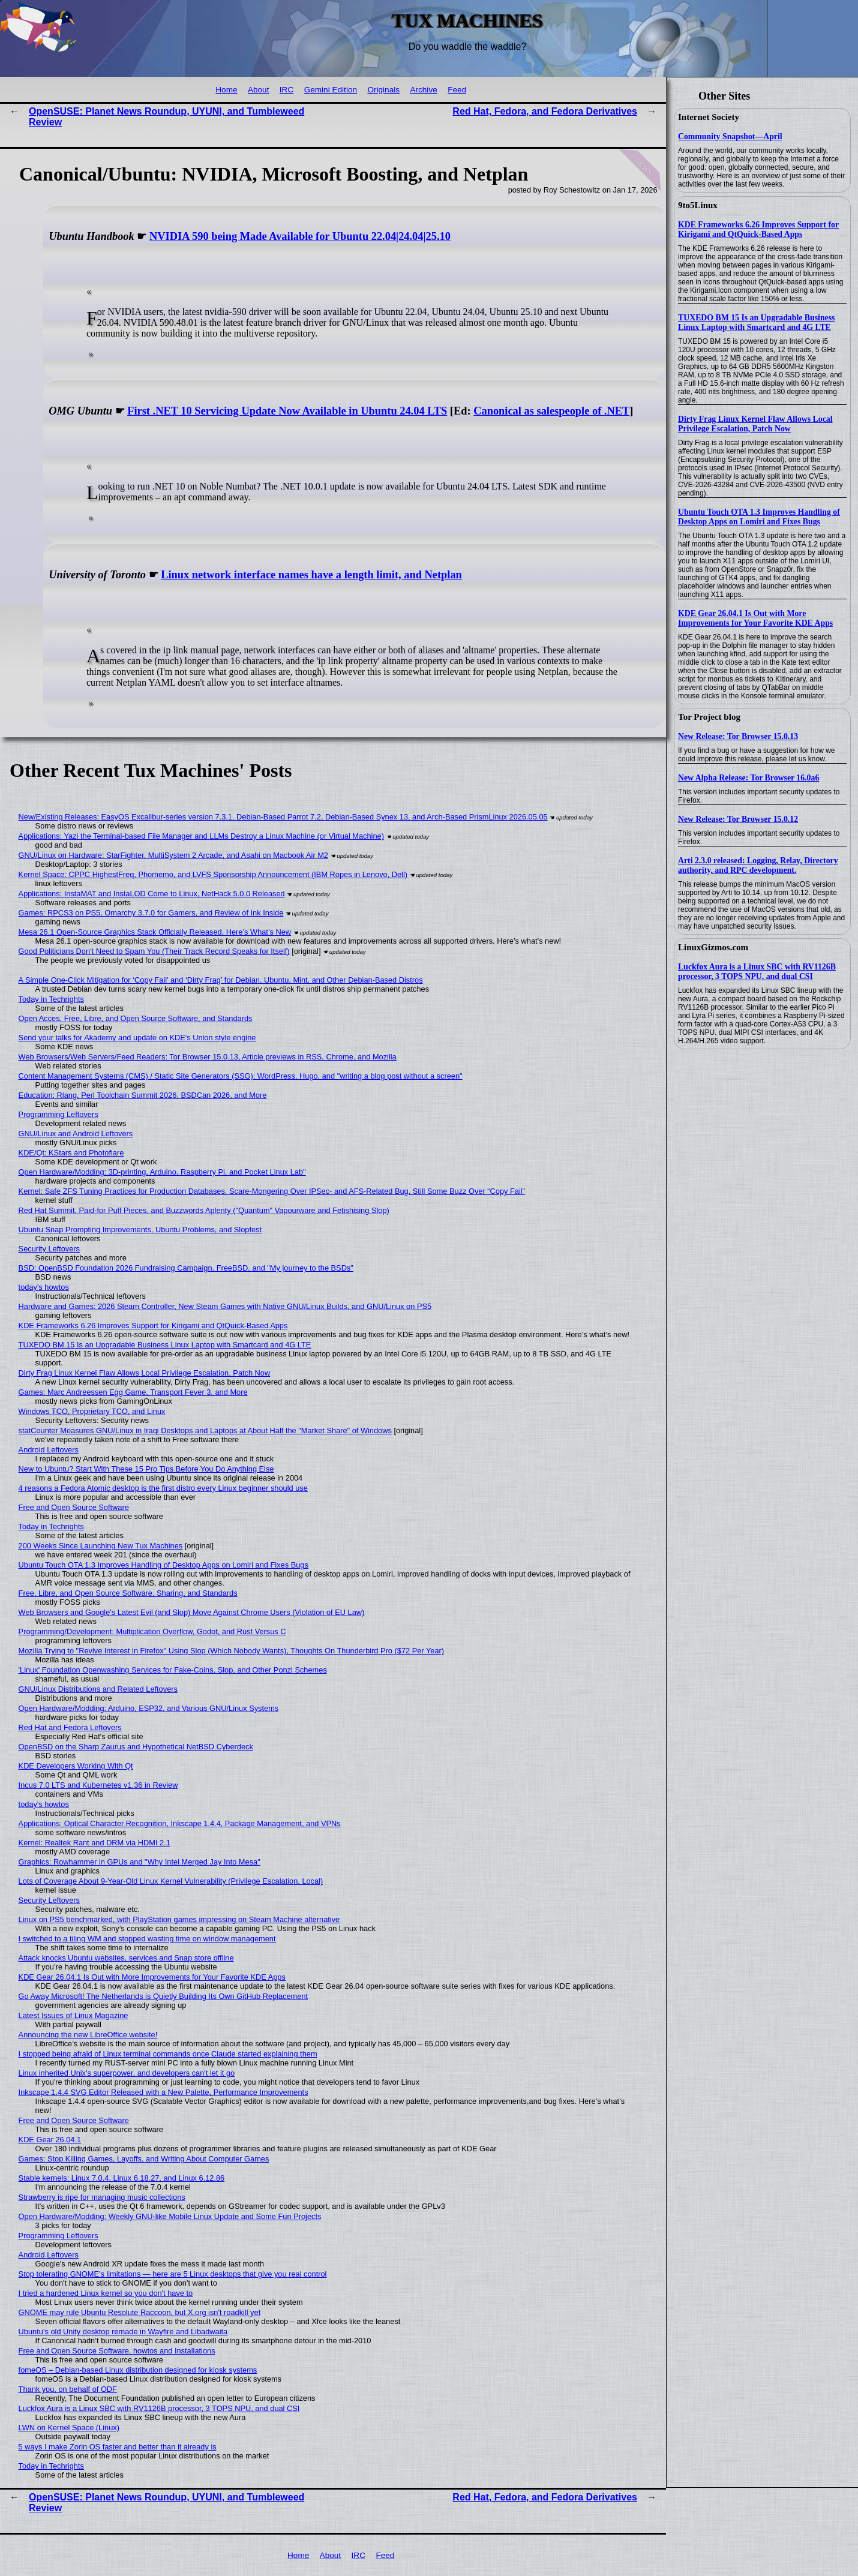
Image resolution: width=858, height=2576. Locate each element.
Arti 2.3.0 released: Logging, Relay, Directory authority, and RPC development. (758, 865)
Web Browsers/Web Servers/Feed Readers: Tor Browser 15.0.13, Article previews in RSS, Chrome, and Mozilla (208, 1056)
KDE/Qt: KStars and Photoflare (71, 1152)
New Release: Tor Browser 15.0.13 (738, 736)
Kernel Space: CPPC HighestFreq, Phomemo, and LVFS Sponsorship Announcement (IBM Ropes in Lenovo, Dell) (213, 874)
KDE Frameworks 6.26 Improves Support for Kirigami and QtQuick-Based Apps (758, 229)
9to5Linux (698, 205)
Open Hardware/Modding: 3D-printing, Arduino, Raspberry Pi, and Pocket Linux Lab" (162, 1171)
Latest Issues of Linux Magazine (73, 2015)
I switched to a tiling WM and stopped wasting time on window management (147, 1938)
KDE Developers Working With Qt (76, 1765)
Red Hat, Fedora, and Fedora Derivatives (544, 111)
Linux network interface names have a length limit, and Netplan (311, 575)
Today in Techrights (51, 999)
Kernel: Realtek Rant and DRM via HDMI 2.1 (94, 1842)
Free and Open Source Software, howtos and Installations (117, 2350)
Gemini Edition (330, 89)
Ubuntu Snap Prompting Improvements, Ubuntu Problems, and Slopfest (140, 1229)
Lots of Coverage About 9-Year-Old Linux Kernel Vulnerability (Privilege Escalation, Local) (171, 1881)
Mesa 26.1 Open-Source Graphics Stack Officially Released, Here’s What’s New (155, 931)
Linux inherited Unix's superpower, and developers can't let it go (127, 2072)
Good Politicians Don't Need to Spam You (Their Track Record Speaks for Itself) (154, 951)
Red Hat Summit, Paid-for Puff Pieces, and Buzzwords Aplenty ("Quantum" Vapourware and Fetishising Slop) (204, 1210)
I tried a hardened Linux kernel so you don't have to (106, 2293)
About (258, 89)
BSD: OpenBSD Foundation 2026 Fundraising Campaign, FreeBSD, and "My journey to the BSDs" (186, 1267)
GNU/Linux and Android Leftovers (76, 1133)
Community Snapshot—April (730, 136)
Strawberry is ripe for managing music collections (102, 2197)
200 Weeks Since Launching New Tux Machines (101, 1545)
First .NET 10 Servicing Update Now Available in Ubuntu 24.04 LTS (287, 411)
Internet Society (708, 117)
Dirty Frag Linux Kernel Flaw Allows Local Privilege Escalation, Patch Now (755, 424)
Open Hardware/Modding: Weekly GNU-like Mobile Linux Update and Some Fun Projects (170, 2216)
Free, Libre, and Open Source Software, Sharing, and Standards (128, 1593)
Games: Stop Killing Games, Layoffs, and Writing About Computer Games (144, 2158)
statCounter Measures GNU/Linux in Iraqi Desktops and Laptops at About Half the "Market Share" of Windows (205, 1430)
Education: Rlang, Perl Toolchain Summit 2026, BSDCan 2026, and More (143, 1095)
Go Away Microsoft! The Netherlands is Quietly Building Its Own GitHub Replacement (163, 1996)
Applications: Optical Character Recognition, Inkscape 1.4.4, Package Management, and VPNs (180, 1823)
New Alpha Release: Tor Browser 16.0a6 (748, 777)
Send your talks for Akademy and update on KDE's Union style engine (137, 1037)
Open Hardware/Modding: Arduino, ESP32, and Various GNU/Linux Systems (149, 1708)
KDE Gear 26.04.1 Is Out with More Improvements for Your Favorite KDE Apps (755, 618)
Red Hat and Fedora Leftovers (70, 1727)
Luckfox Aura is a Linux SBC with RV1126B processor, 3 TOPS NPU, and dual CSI (757, 971)
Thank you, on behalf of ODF (68, 2389)
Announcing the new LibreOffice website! (88, 2034)
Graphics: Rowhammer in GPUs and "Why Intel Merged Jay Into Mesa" (139, 1861)
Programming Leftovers (58, 1114)
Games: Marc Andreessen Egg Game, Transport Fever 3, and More (133, 1392)
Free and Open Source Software (74, 1507)
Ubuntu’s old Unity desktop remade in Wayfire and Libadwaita (123, 2331)
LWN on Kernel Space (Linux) (69, 2427)
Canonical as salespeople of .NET (551, 411)
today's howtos (44, 1287)
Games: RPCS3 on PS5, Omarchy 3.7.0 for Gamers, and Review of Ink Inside (151, 912)
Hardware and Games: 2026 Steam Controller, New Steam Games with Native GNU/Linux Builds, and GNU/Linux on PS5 (225, 1306)
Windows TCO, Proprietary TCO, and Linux (92, 1411)
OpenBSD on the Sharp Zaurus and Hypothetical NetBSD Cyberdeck (136, 1746)
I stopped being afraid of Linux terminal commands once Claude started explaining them (168, 2053)
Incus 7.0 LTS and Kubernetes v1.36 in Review (98, 1785)
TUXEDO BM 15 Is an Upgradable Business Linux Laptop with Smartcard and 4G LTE (756, 322)
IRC (286, 89)
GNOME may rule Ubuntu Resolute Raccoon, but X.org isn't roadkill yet (140, 2312)
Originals (383, 89)
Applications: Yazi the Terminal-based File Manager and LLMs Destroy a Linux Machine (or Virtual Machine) (201, 835)
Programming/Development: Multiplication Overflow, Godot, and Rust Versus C (152, 1631)
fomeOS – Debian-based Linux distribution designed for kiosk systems (138, 2369)
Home (226, 89)
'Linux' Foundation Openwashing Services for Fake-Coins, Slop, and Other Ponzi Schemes (173, 1669)
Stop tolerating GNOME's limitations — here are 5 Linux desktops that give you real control (173, 2273)
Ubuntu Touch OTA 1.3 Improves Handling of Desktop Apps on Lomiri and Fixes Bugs (759, 517)
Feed (457, 89)
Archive (423, 89)
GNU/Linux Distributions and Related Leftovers (98, 1689)
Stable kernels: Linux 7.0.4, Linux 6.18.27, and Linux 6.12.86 (122, 2177)
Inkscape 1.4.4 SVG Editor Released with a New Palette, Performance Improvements (163, 2092)
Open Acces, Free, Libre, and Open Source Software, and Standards (136, 1018)
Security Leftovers (49, 1248)
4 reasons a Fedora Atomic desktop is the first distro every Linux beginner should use (163, 1488)
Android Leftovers (49, 1449)
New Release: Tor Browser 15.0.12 (738, 819)
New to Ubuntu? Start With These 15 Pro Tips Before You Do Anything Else (146, 1468)
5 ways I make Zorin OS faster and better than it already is (118, 2446)
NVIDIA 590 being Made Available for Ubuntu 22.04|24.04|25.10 (300, 236)
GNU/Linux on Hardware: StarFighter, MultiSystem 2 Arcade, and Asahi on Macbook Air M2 (173, 855)
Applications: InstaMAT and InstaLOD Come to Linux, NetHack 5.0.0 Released (152, 893)
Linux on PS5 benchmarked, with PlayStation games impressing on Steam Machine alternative (179, 1919)
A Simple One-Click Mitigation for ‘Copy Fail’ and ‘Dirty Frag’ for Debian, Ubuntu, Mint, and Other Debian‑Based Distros (221, 979)
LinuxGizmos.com (713, 947)
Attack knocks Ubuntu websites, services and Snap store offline (126, 1957)
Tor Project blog (709, 717)
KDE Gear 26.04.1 (50, 2139)
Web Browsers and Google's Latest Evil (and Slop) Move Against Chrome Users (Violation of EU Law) (192, 1612)
